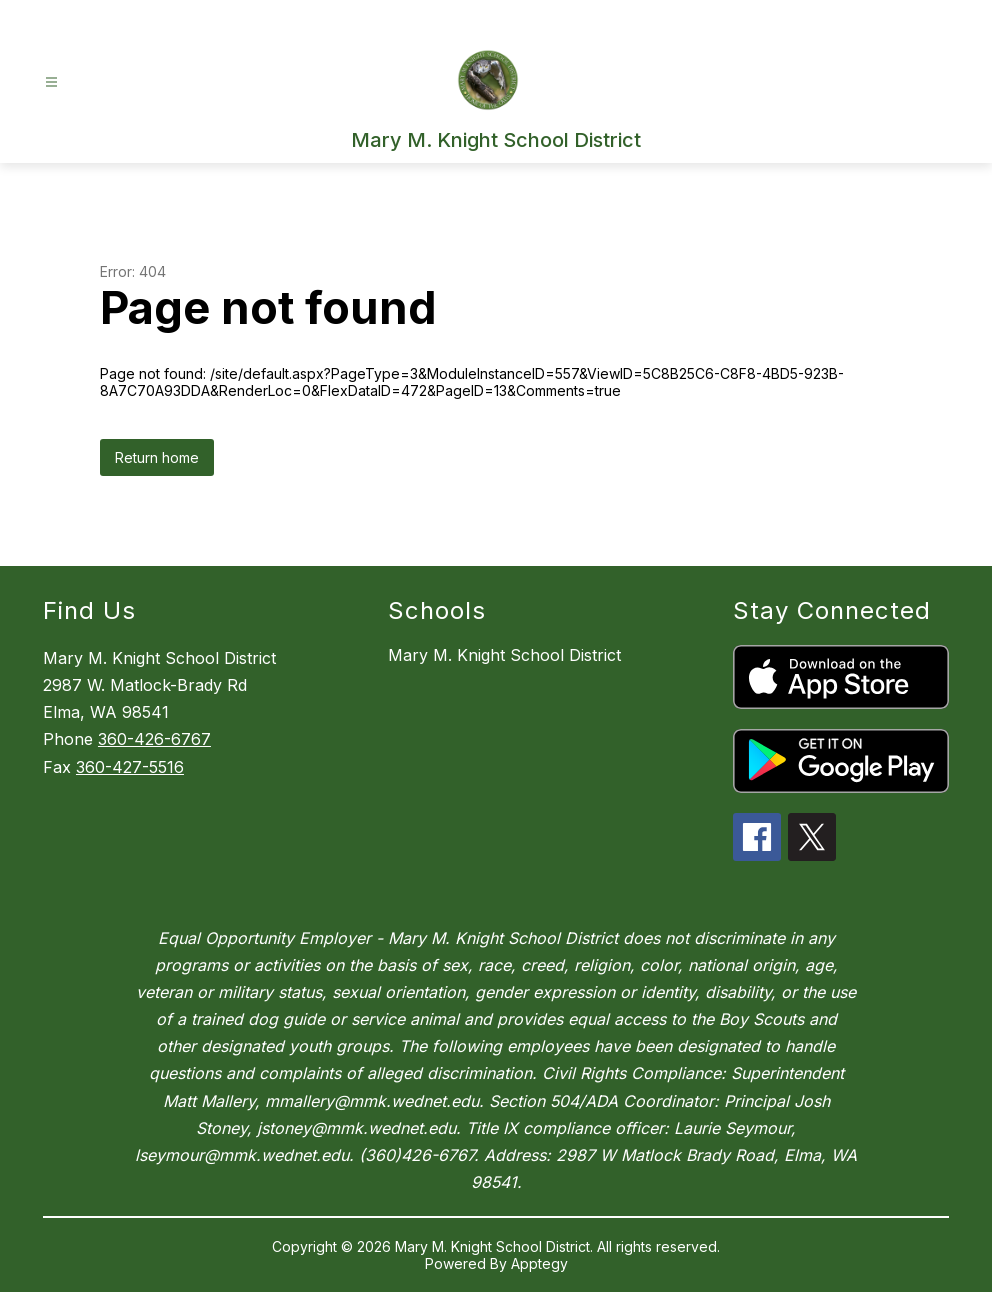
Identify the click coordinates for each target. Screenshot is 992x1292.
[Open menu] (51, 82)
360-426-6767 (154, 739)
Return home (157, 457)
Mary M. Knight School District (504, 655)
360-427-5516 (130, 767)
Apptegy (539, 1263)
